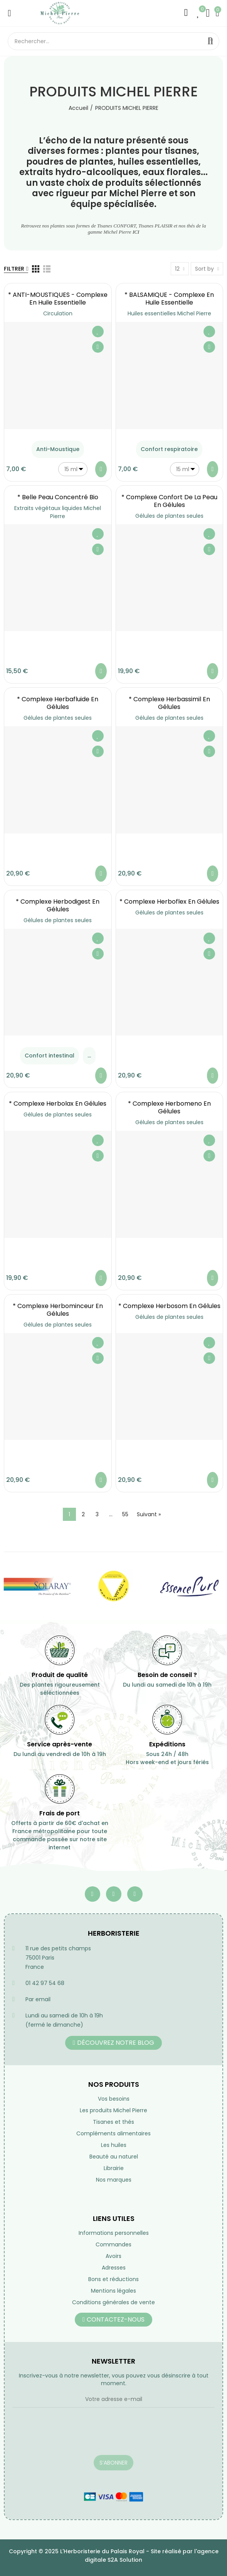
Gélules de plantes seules (169, 516)
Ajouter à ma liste (98, 331)
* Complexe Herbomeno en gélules (169, 1107)
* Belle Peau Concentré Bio (57, 497)
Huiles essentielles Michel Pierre (169, 313)
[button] (113, 2043)
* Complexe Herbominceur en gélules (58, 1309)
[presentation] (70, 2436)
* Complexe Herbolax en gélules (57, 1103)
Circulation (57, 313)
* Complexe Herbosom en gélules (169, 1305)
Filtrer (14, 269)
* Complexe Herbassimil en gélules (169, 703)
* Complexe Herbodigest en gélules (57, 905)
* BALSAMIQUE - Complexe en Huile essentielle (169, 298)
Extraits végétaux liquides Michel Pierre (57, 512)
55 (125, 1514)
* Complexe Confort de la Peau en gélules (169, 501)
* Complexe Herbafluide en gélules (57, 703)
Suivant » (149, 1514)
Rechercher (210, 41)
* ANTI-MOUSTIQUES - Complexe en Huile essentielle (58, 298)
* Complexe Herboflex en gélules (169, 901)
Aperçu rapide (98, 347)
